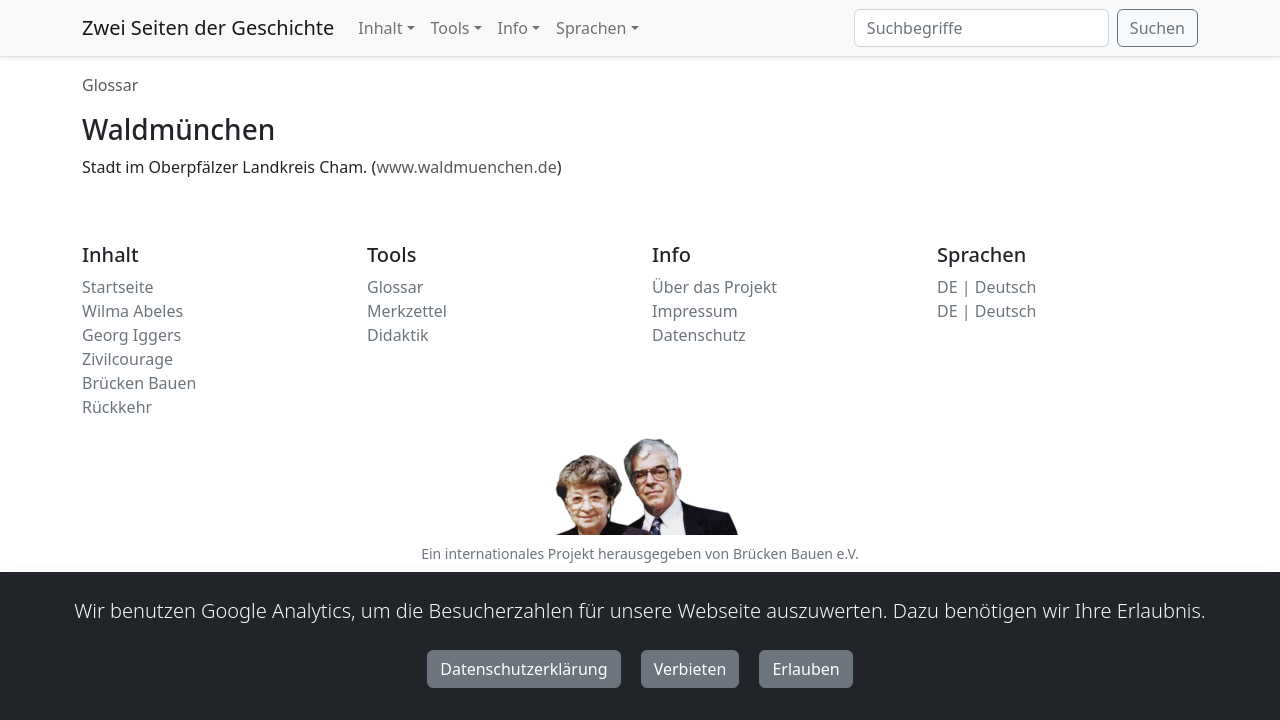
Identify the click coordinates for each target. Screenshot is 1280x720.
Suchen (1157, 28)
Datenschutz (699, 335)
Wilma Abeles (132, 311)
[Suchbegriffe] (981, 28)
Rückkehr (117, 407)
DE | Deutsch (986, 287)
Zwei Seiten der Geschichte (208, 27)
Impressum (695, 311)
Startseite (118, 287)
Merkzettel (407, 311)
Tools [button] (450, 28)
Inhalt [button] (380, 28)
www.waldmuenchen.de (466, 167)
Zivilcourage (127, 359)
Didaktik (398, 335)
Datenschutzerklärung (523, 669)
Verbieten (690, 669)
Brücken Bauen (139, 383)
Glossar (110, 85)
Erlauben (805, 669)
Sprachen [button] (591, 28)
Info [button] (513, 28)
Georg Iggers (131, 335)
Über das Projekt (714, 287)
